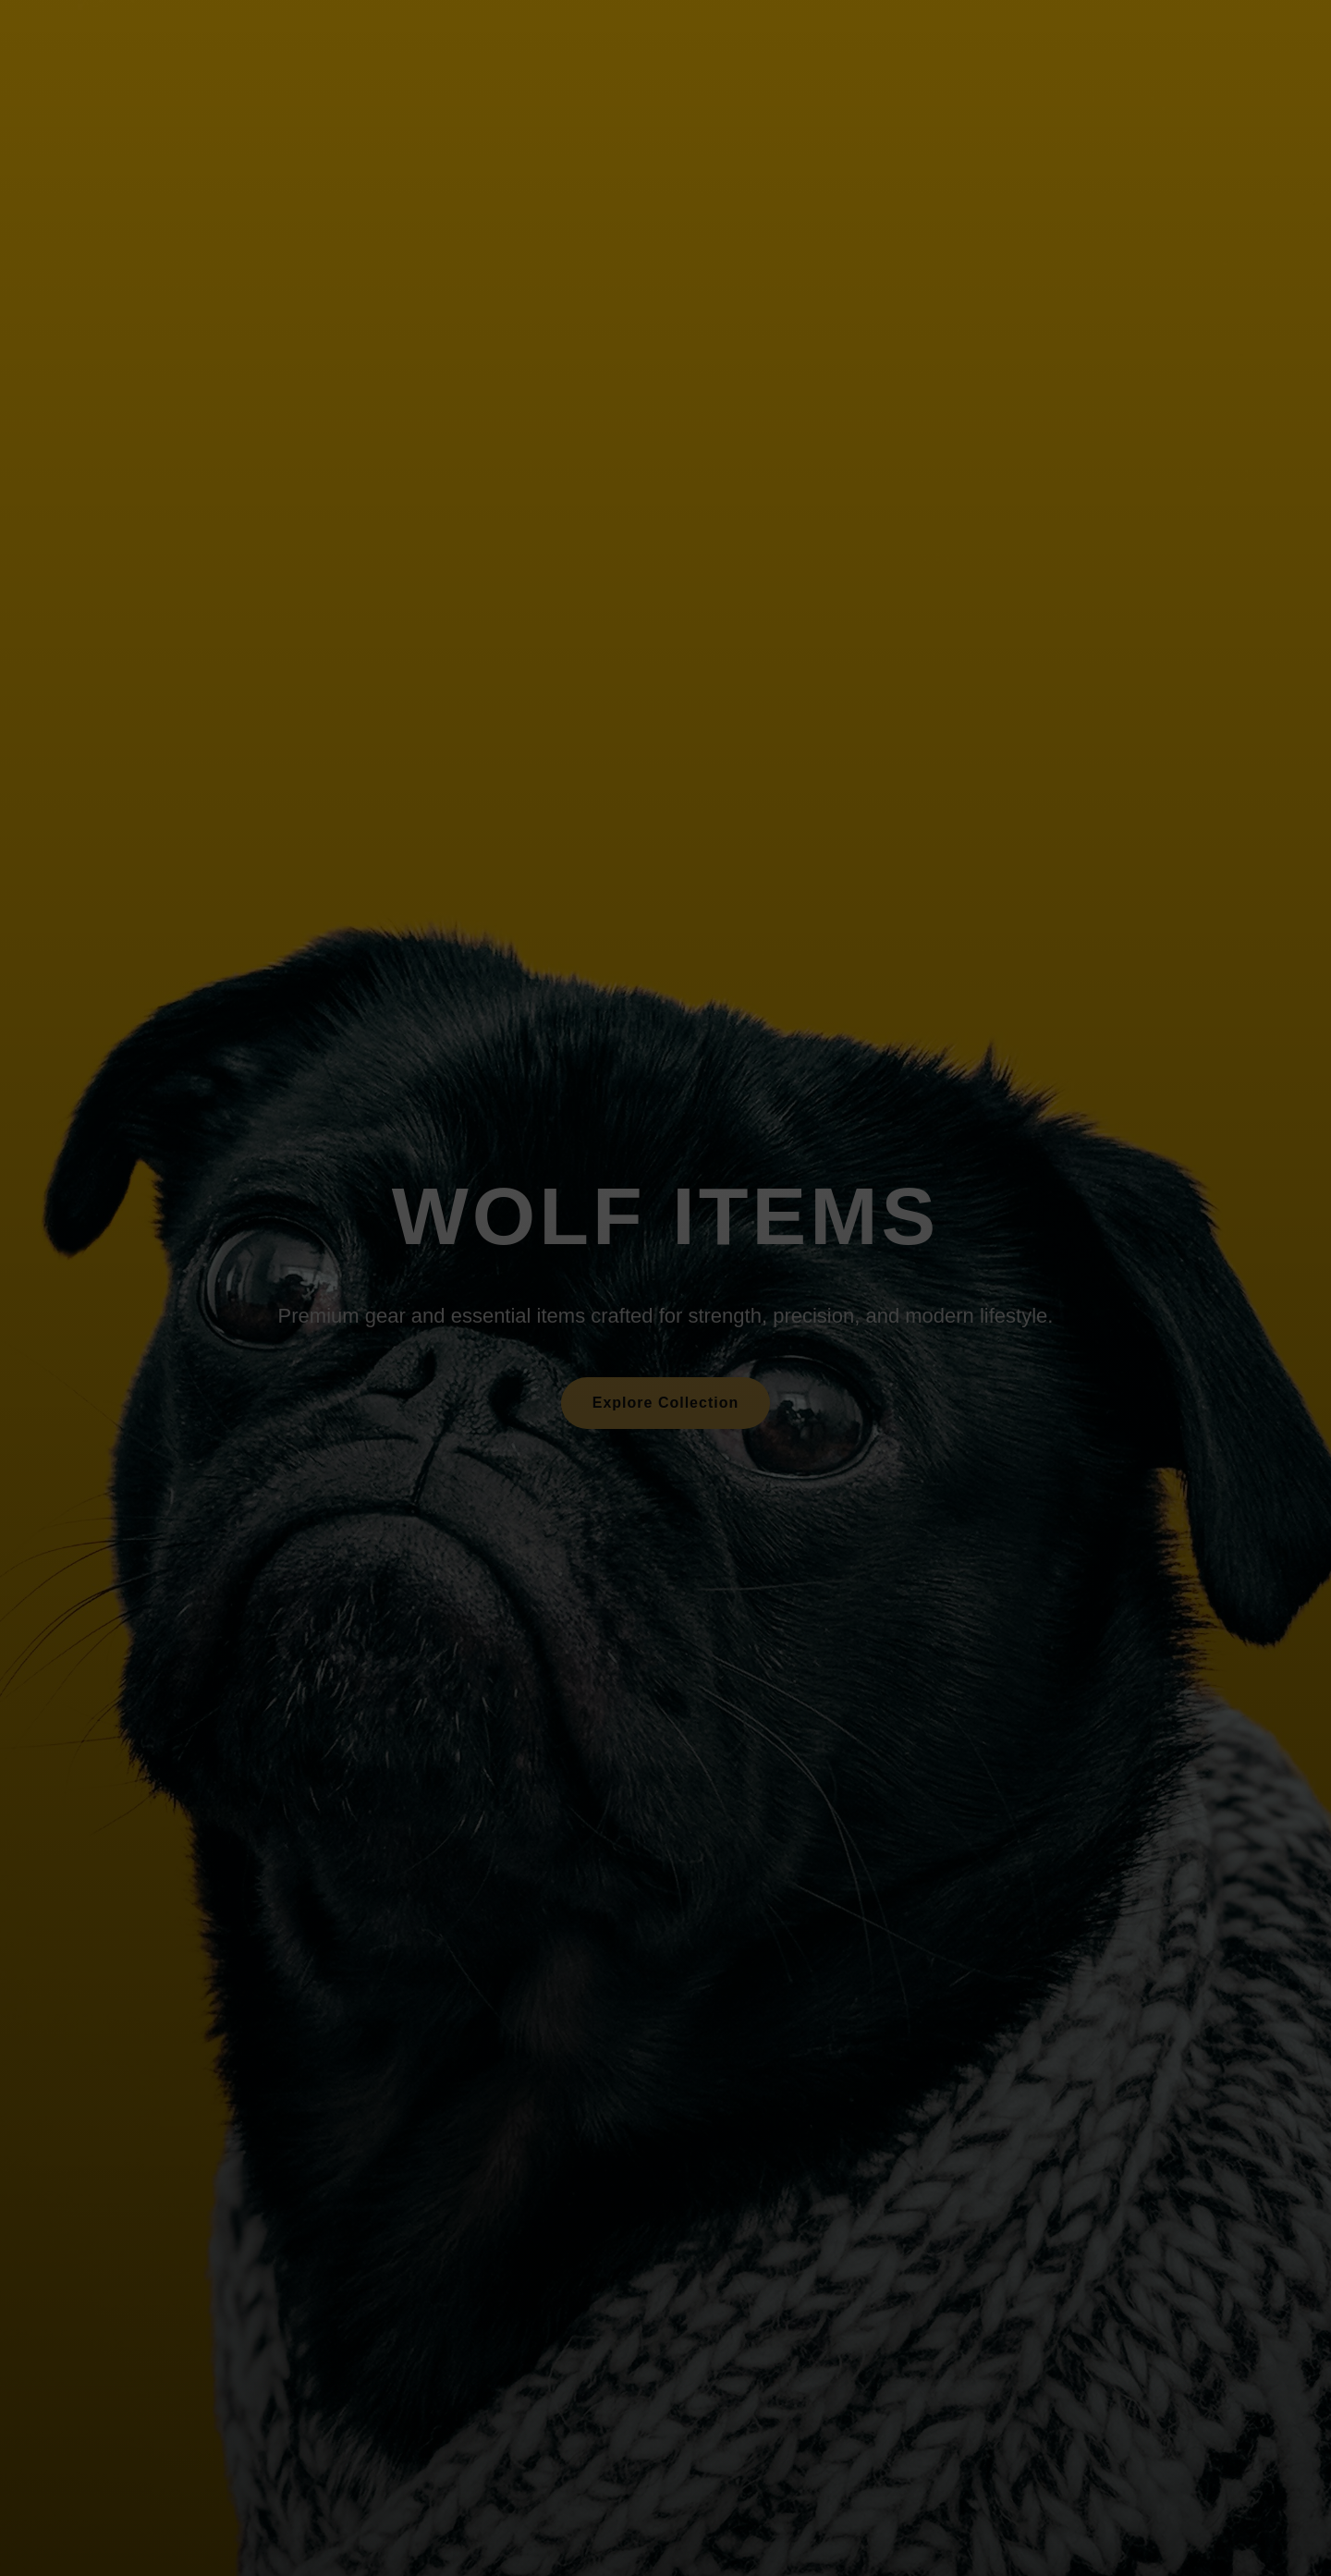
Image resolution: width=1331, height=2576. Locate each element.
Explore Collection (665, 1402)
